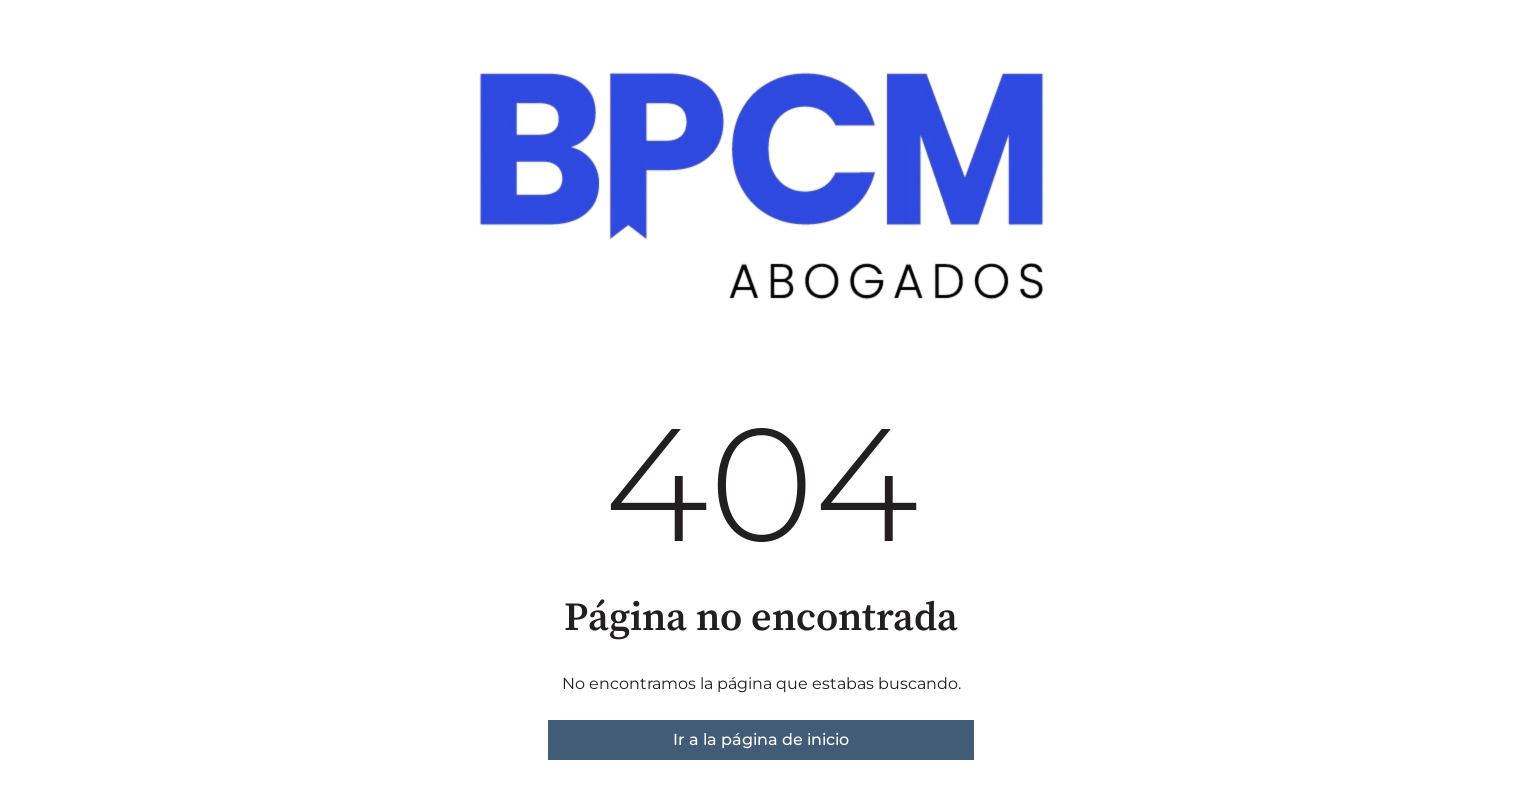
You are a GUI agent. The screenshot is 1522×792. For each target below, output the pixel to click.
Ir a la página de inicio (761, 739)
